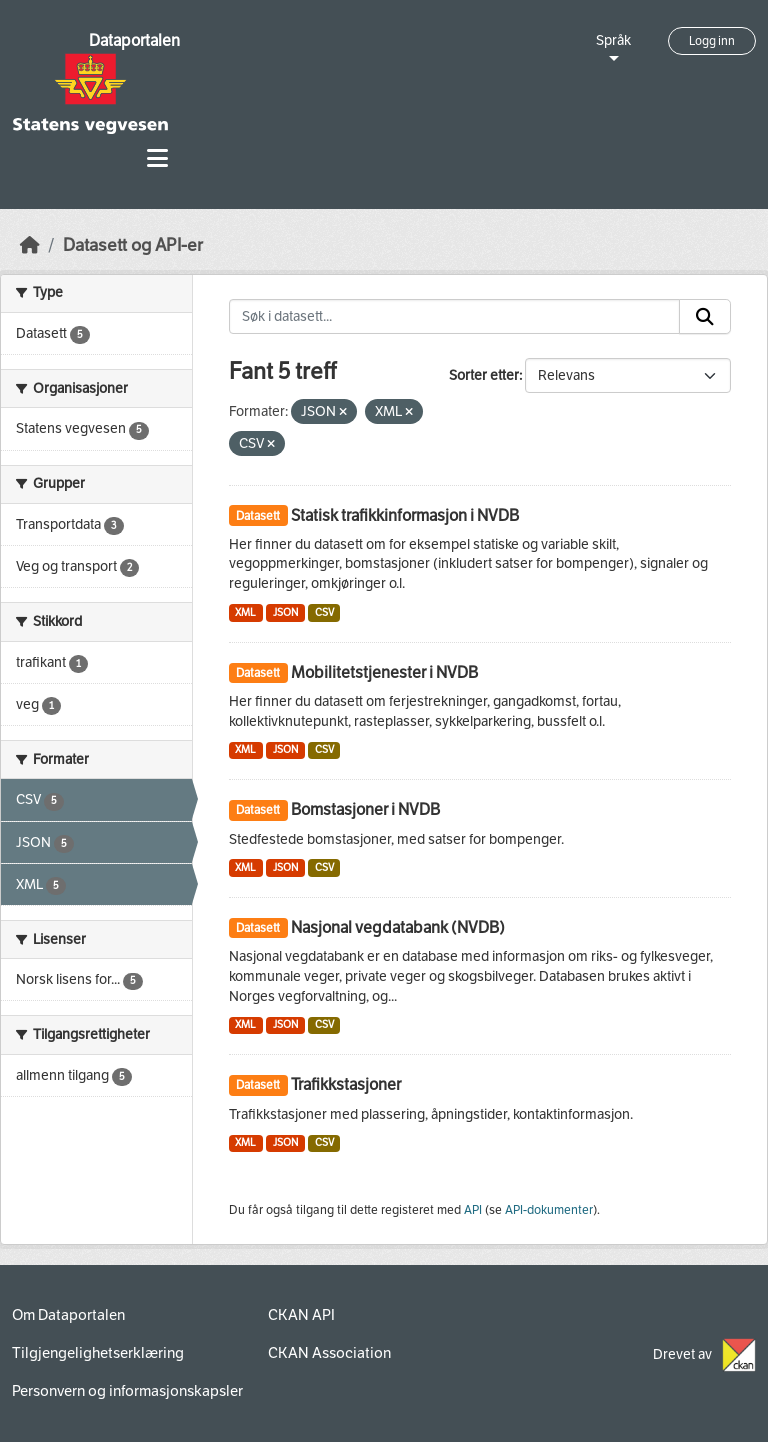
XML (245, 612)
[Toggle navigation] (157, 158)
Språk (613, 40)
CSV (324, 612)
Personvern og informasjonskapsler (127, 1391)
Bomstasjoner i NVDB (365, 809)
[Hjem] (30, 245)
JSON (285, 612)
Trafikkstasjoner (346, 1084)
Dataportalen (134, 40)
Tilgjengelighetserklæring (98, 1353)
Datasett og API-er (133, 245)
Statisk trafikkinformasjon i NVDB (405, 515)
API (473, 1210)
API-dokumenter (549, 1210)
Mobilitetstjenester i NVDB (384, 672)
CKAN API (301, 1315)
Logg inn (712, 41)
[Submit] (705, 317)
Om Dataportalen (68, 1315)
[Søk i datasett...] (455, 317)
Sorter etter (484, 375)
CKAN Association (329, 1353)
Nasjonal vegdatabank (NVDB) (398, 927)
